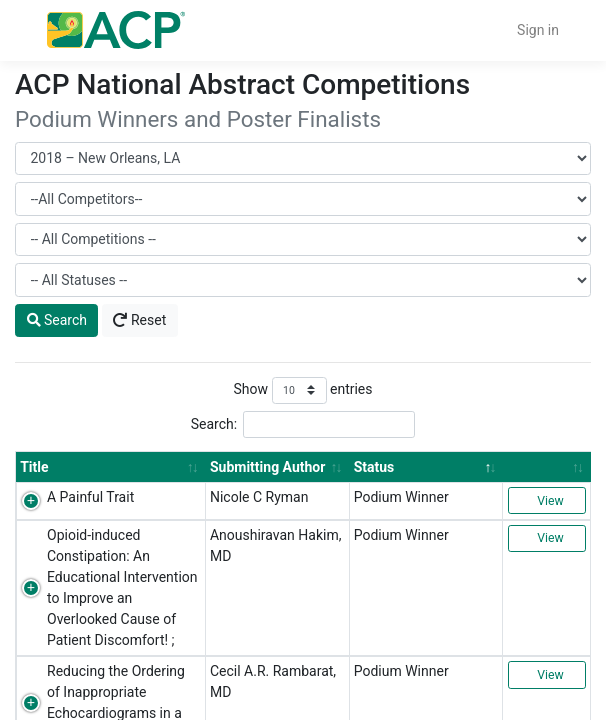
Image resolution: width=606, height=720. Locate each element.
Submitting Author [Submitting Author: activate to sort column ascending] (267, 467)
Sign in (538, 30)
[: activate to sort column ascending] (547, 466)
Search (57, 320)
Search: (303, 424)
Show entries (302, 390)
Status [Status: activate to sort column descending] (374, 467)
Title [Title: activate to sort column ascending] (34, 467)
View (547, 501)
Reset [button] (139, 320)
